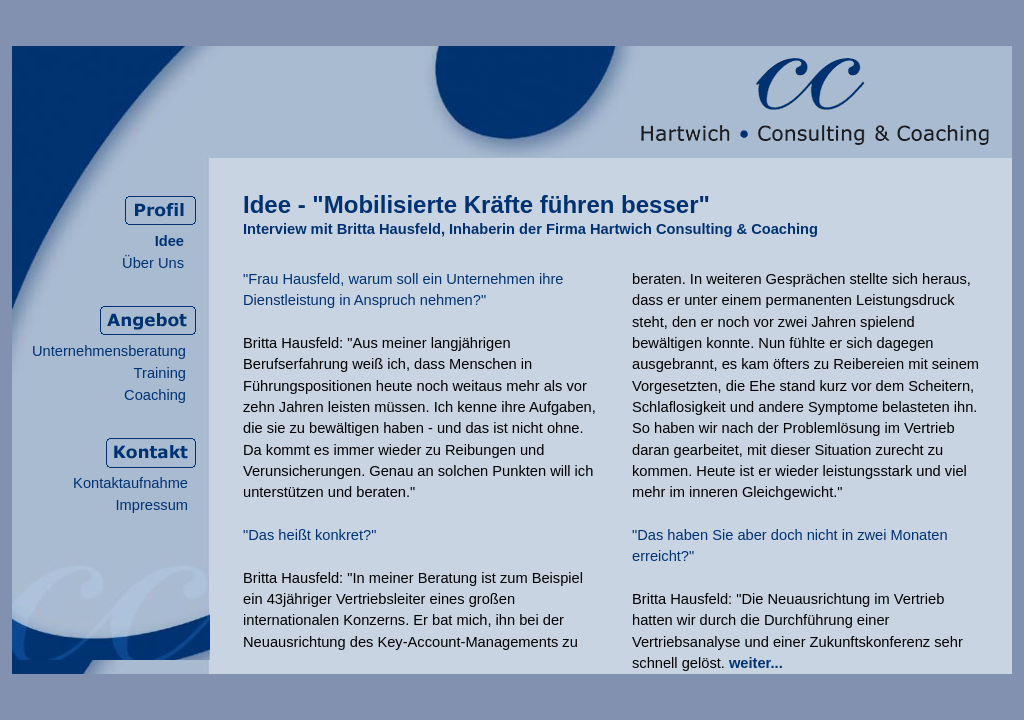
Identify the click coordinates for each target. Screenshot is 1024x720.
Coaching (155, 395)
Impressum (152, 505)
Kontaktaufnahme (130, 483)
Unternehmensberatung (109, 351)
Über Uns (153, 263)
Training (160, 373)
